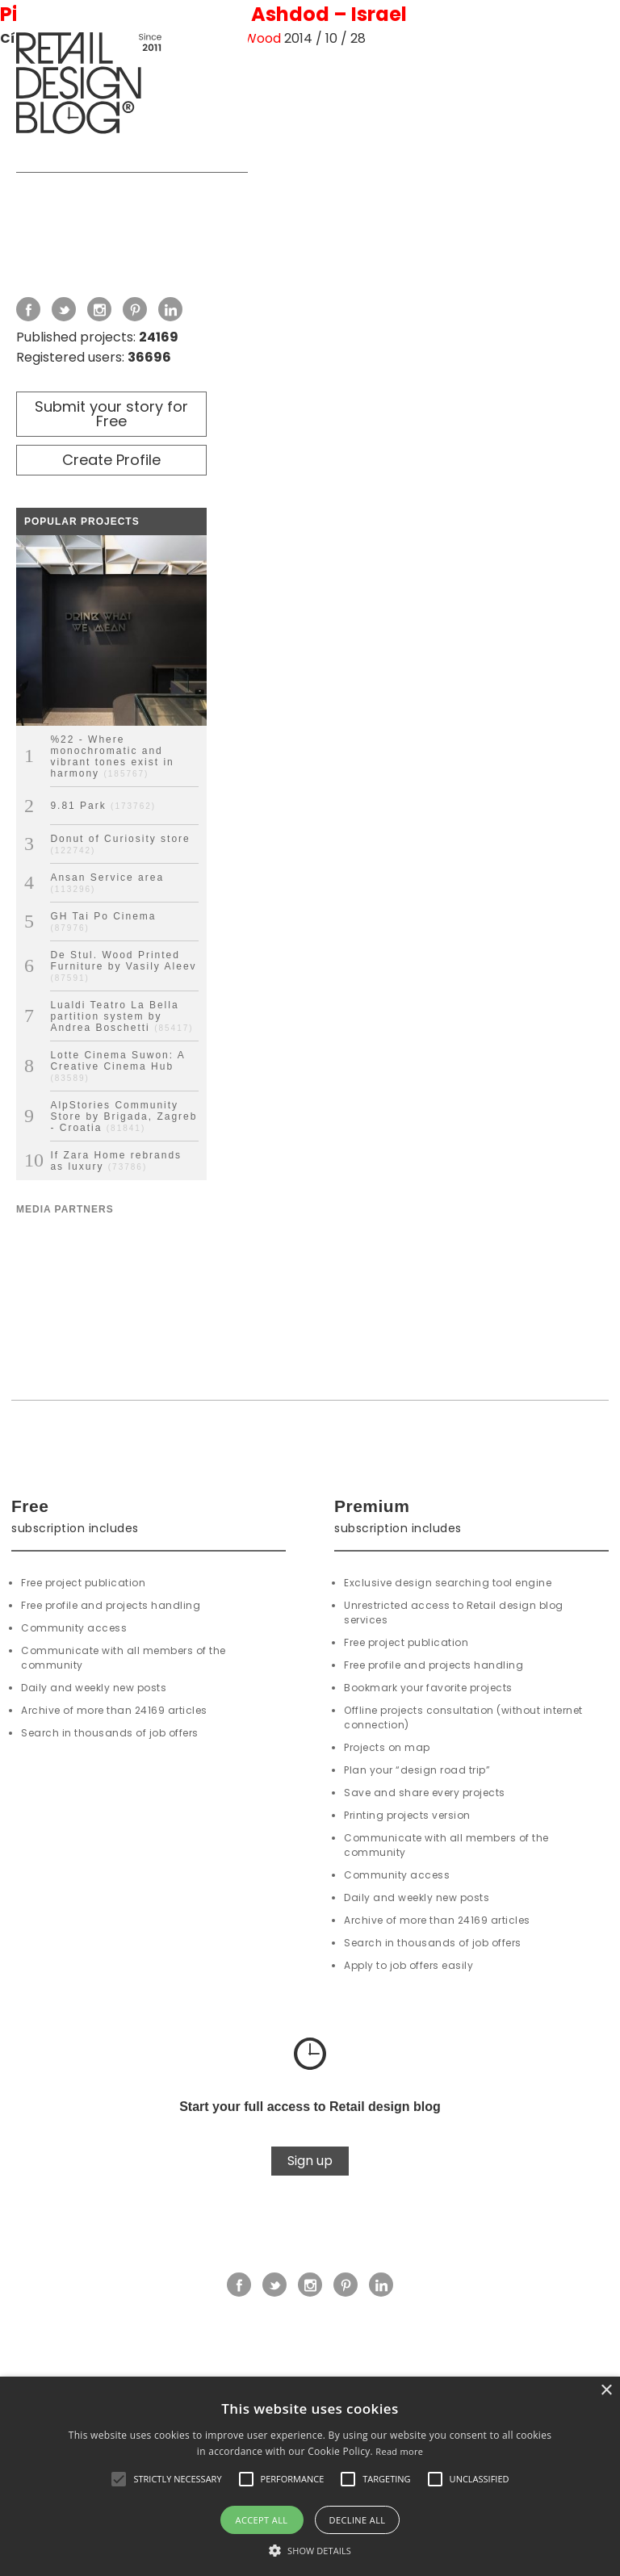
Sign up (310, 2160)
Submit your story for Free (111, 413)
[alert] (310, 2476)
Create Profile (111, 460)
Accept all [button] (262, 2520)
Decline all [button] (357, 2520)
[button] (119, 2479)
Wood (262, 38)
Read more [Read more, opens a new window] (399, 2451)
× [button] (606, 2391)
